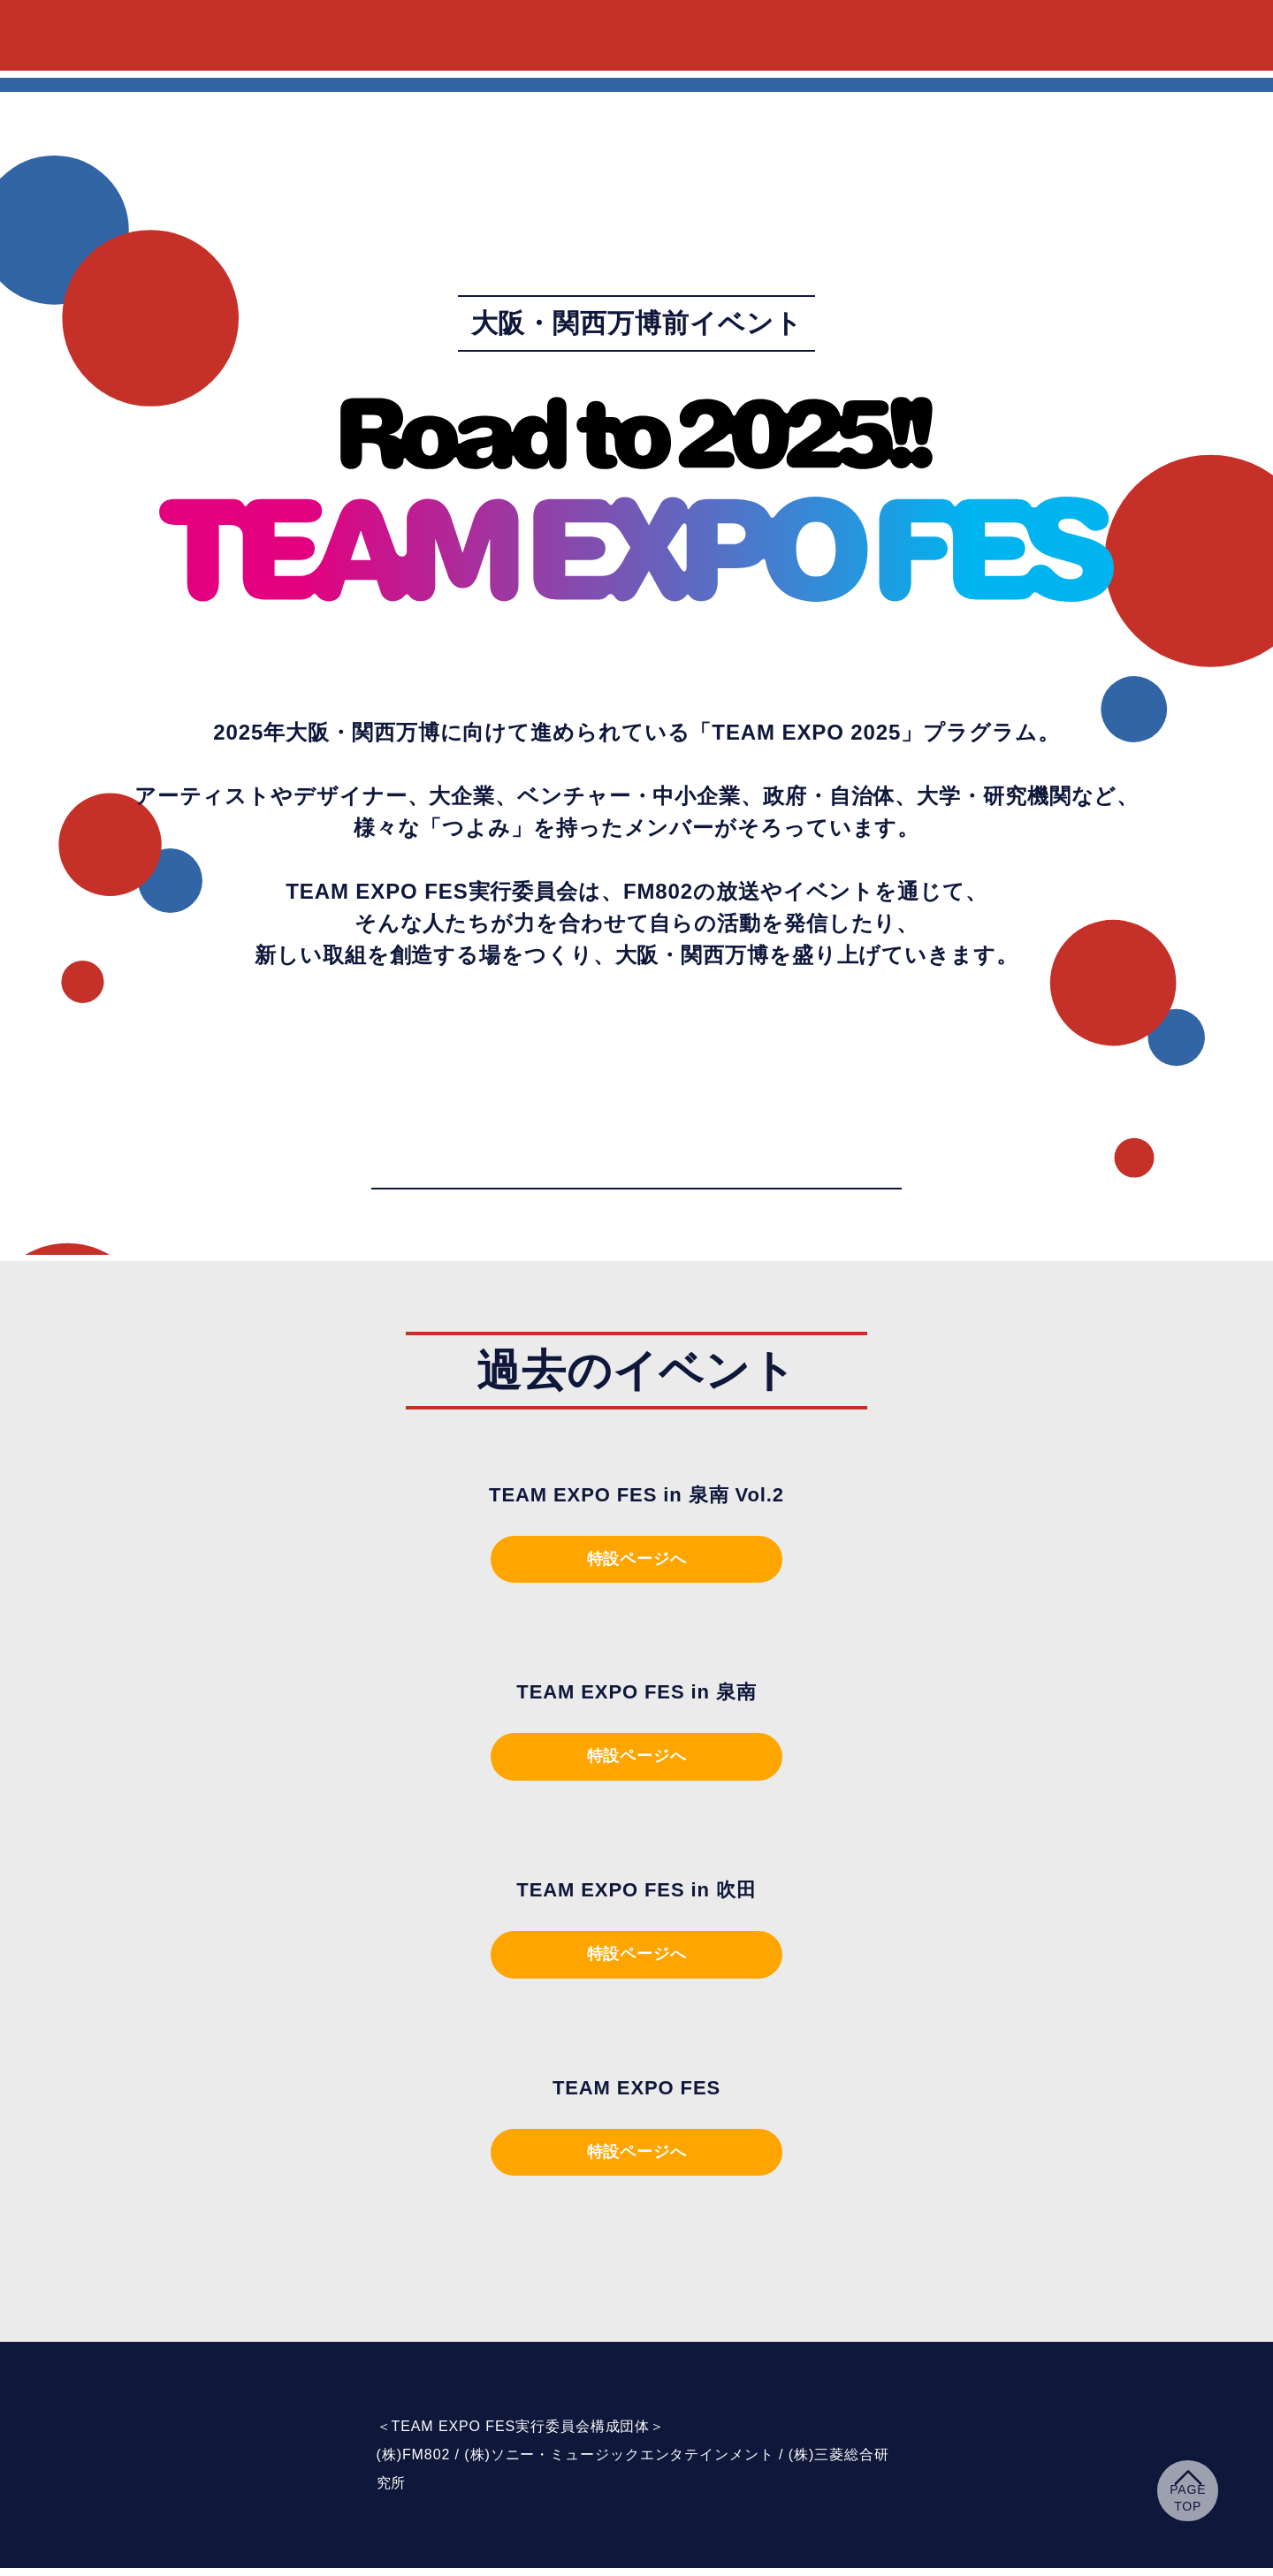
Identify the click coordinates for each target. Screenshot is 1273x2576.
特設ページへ (636, 1560)
